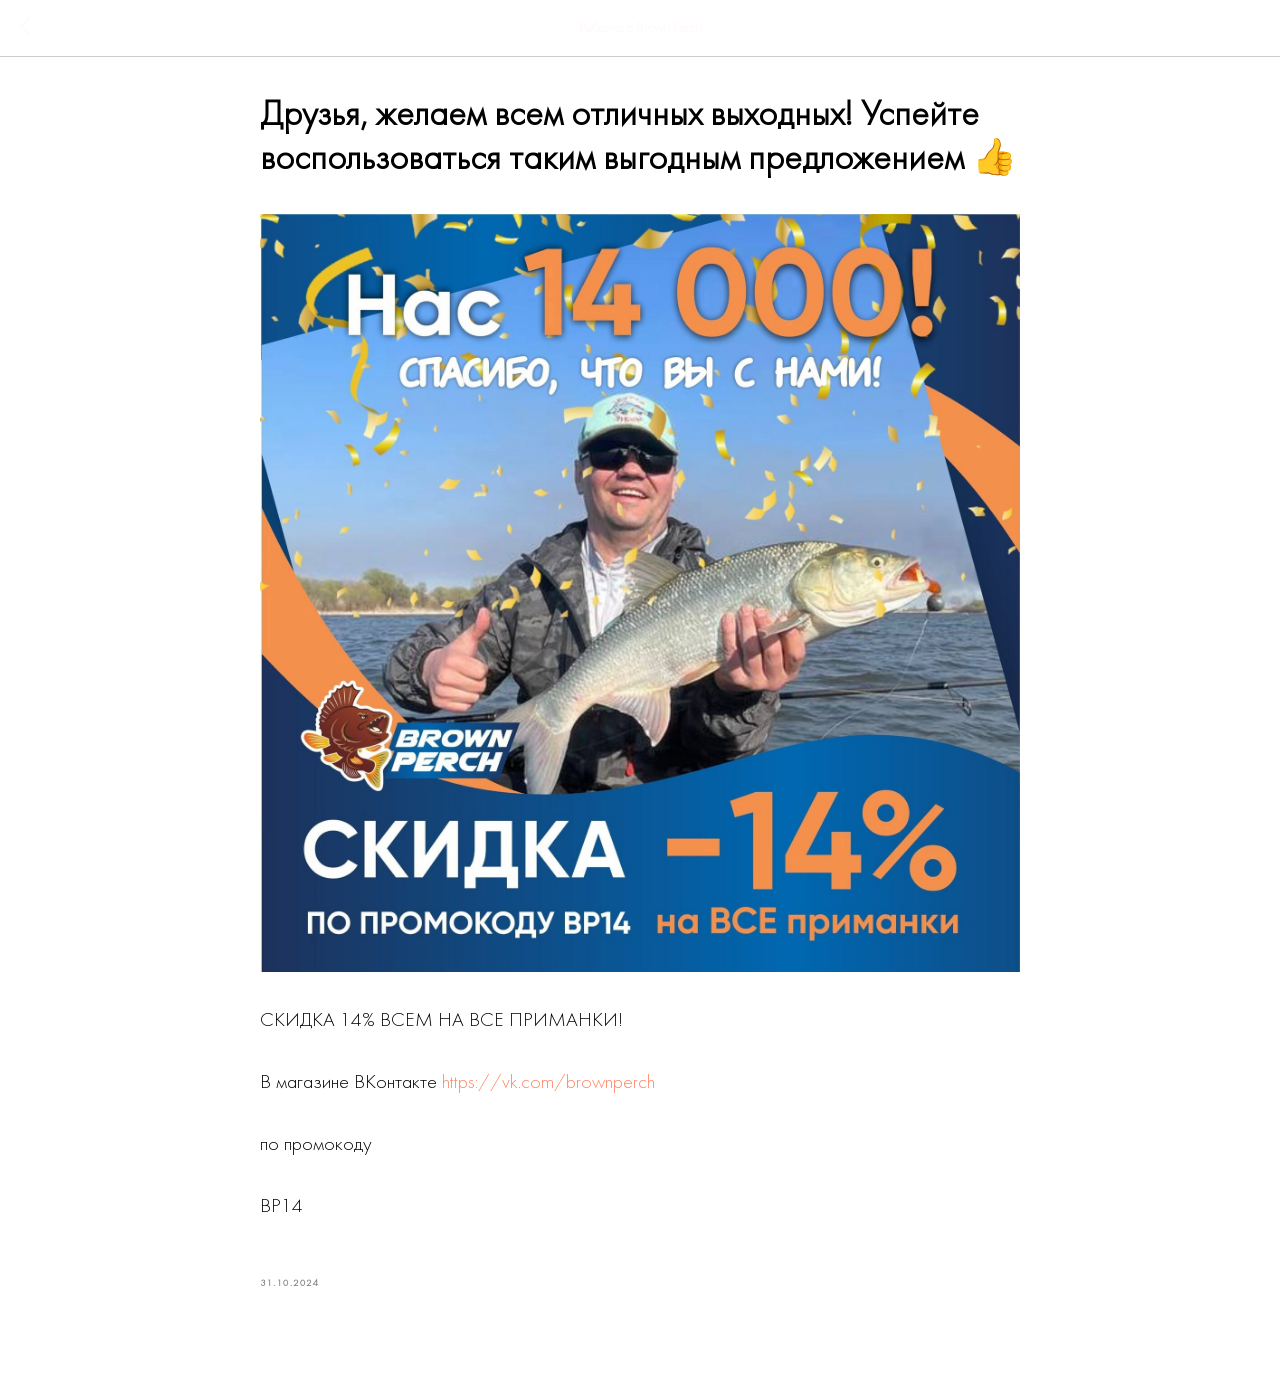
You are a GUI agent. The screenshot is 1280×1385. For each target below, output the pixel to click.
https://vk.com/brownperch (548, 1083)
